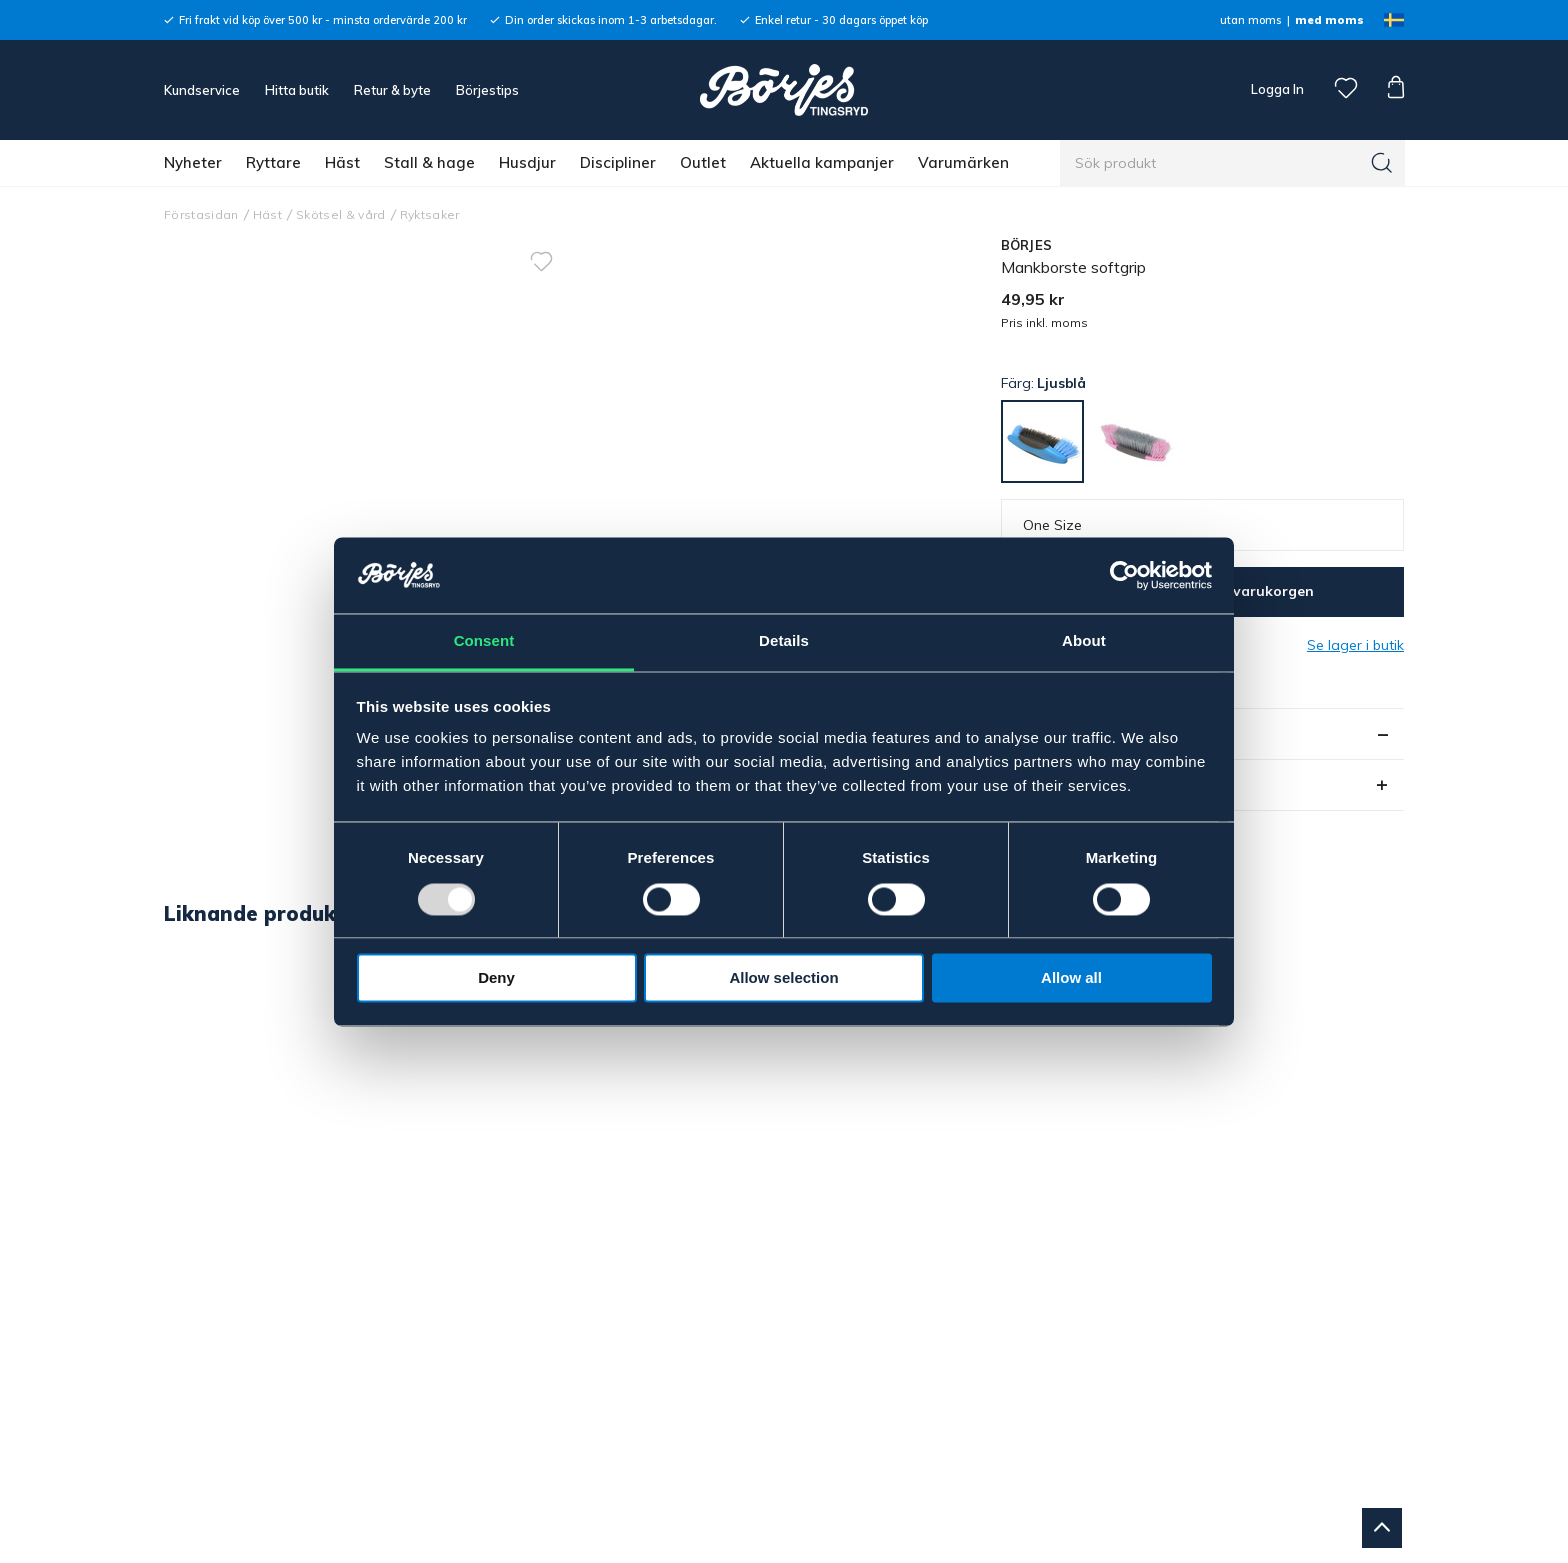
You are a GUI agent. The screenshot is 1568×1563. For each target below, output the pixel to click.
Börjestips (487, 90)
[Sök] (1382, 163)
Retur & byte (392, 90)
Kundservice (202, 90)
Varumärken (963, 162)
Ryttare (273, 162)
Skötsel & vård (341, 214)
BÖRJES (1027, 245)
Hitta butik (297, 90)
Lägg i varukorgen (1250, 591)
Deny (496, 978)
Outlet (703, 162)
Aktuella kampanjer (822, 162)
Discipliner (618, 162)
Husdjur (527, 162)
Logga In (1276, 89)
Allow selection (783, 978)
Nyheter (193, 162)
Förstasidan (201, 214)
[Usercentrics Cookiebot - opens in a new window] (1124, 575)
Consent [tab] (484, 641)
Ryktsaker (430, 214)
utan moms (1250, 20)
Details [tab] (784, 641)
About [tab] (1084, 641)
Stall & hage (429, 162)
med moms (1329, 20)
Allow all (1071, 978)
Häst (342, 162)
